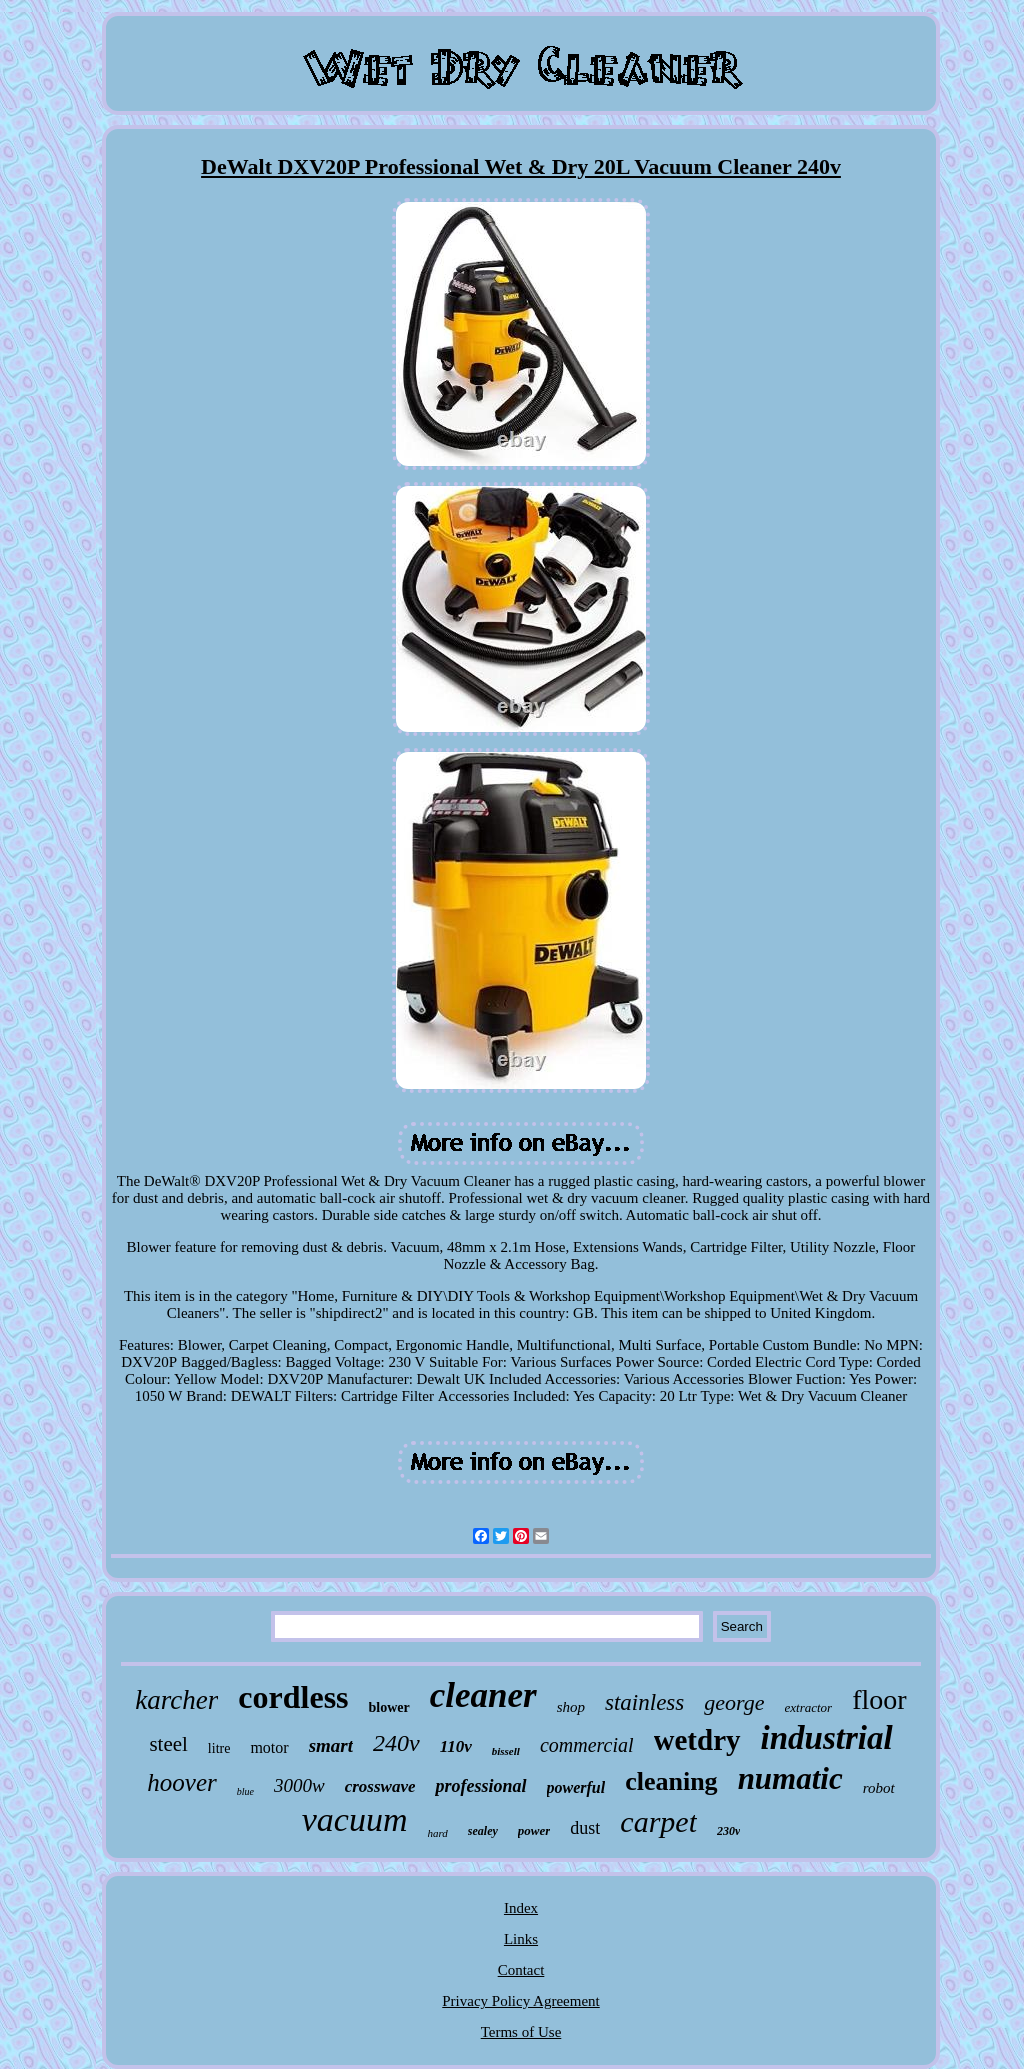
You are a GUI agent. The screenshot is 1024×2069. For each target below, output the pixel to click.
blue (245, 1791)
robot (879, 1788)
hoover (181, 1782)
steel (168, 1744)
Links (521, 1939)
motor (269, 1747)
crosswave (380, 1786)
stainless (644, 1702)
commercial (587, 1745)
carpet (658, 1821)
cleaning (671, 1781)
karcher (176, 1700)
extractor (809, 1707)
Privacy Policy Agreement (520, 2001)
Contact (521, 1970)
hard (437, 1833)
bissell (506, 1751)
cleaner (483, 1695)
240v (396, 1743)
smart (331, 1745)
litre (219, 1748)
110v (456, 1746)
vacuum (355, 1819)
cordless (293, 1697)
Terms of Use (521, 2032)
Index (521, 1908)
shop (571, 1707)
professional (480, 1786)
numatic (790, 1778)
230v (728, 1831)
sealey (483, 1831)
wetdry (697, 1740)
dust (585, 1828)
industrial (827, 1738)
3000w (299, 1785)
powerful (576, 1787)
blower (389, 1707)
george (734, 1702)
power (534, 1830)
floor (879, 1699)
